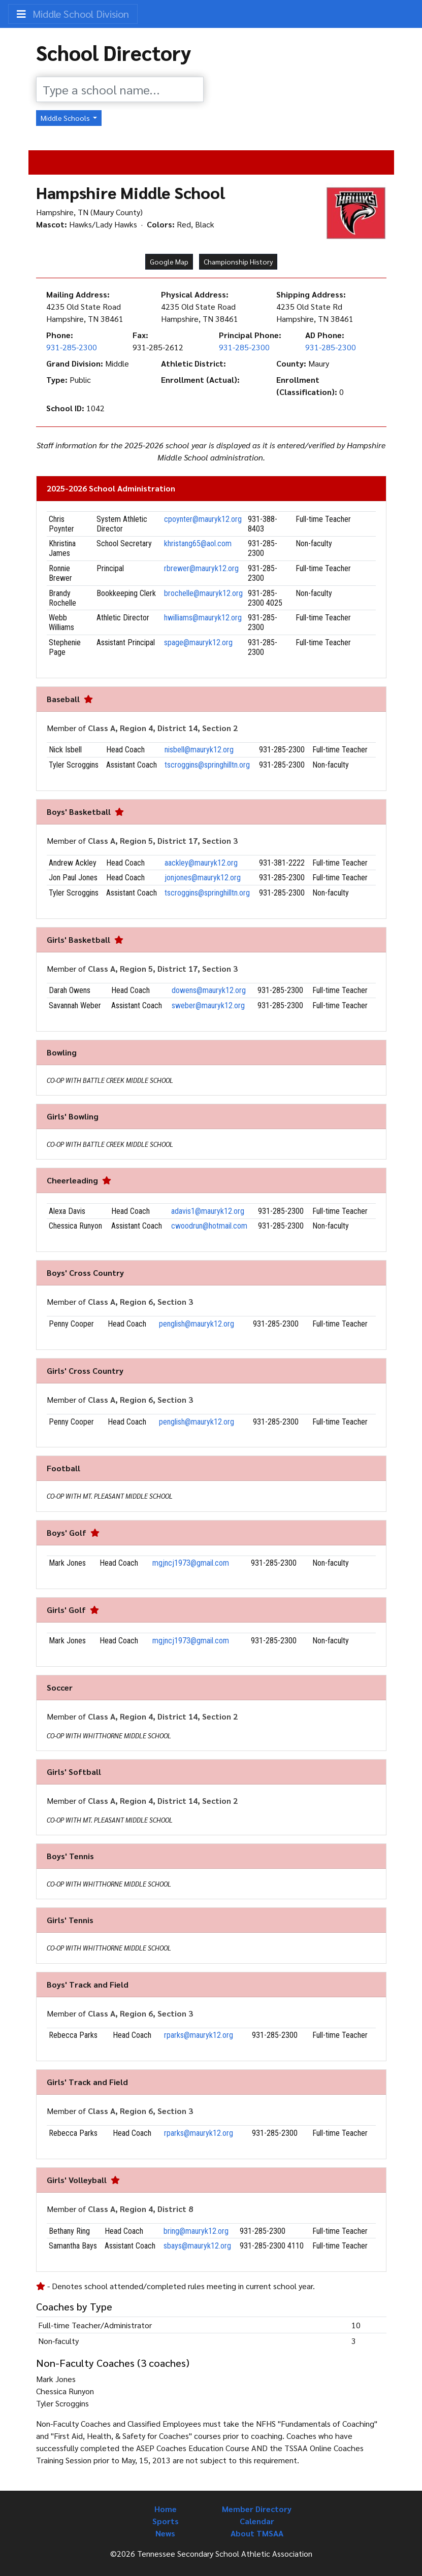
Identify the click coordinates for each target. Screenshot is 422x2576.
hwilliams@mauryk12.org (203, 617)
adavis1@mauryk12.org (207, 1211)
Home (165, 2508)
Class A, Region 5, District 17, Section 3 (163, 840)
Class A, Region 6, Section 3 (140, 1301)
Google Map (169, 261)
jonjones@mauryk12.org (203, 877)
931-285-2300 (71, 347)
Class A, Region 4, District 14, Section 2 (163, 727)
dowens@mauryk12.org (209, 990)
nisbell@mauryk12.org (199, 749)
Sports (165, 2521)
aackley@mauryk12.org (201, 863)
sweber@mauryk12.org (208, 1005)
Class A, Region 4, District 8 (140, 2208)
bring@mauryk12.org (196, 2231)
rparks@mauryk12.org (198, 2035)
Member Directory (256, 2508)
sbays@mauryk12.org (197, 2246)
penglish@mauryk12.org (196, 1324)
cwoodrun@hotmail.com (209, 1226)
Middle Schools (66, 117)
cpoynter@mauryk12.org (203, 519)
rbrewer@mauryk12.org (201, 568)
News (165, 2533)
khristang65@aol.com (198, 543)
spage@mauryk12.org (198, 642)
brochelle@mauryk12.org (203, 593)
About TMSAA (257, 2533)
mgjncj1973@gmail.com (190, 1563)
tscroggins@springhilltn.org (207, 765)
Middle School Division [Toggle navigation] (73, 13)
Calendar (257, 2521)
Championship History (238, 261)
